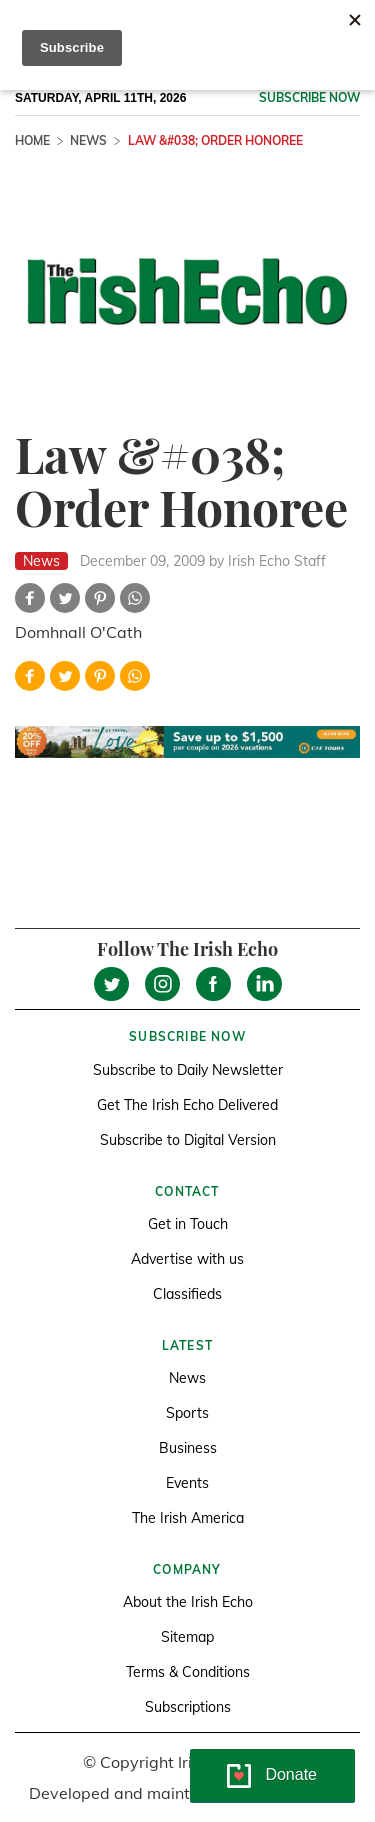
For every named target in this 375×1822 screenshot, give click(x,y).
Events (187, 1483)
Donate (291, 1774)
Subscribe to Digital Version (188, 1140)
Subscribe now (309, 97)
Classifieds (187, 1294)
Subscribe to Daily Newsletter (188, 1070)
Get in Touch (188, 1224)
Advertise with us (187, 1259)
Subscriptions (188, 1707)
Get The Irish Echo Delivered (187, 1105)
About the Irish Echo (188, 1602)
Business (188, 1448)
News (88, 140)
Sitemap (187, 1637)
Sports (187, 1413)
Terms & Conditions (188, 1672)
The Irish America (188, 1518)
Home (32, 140)
